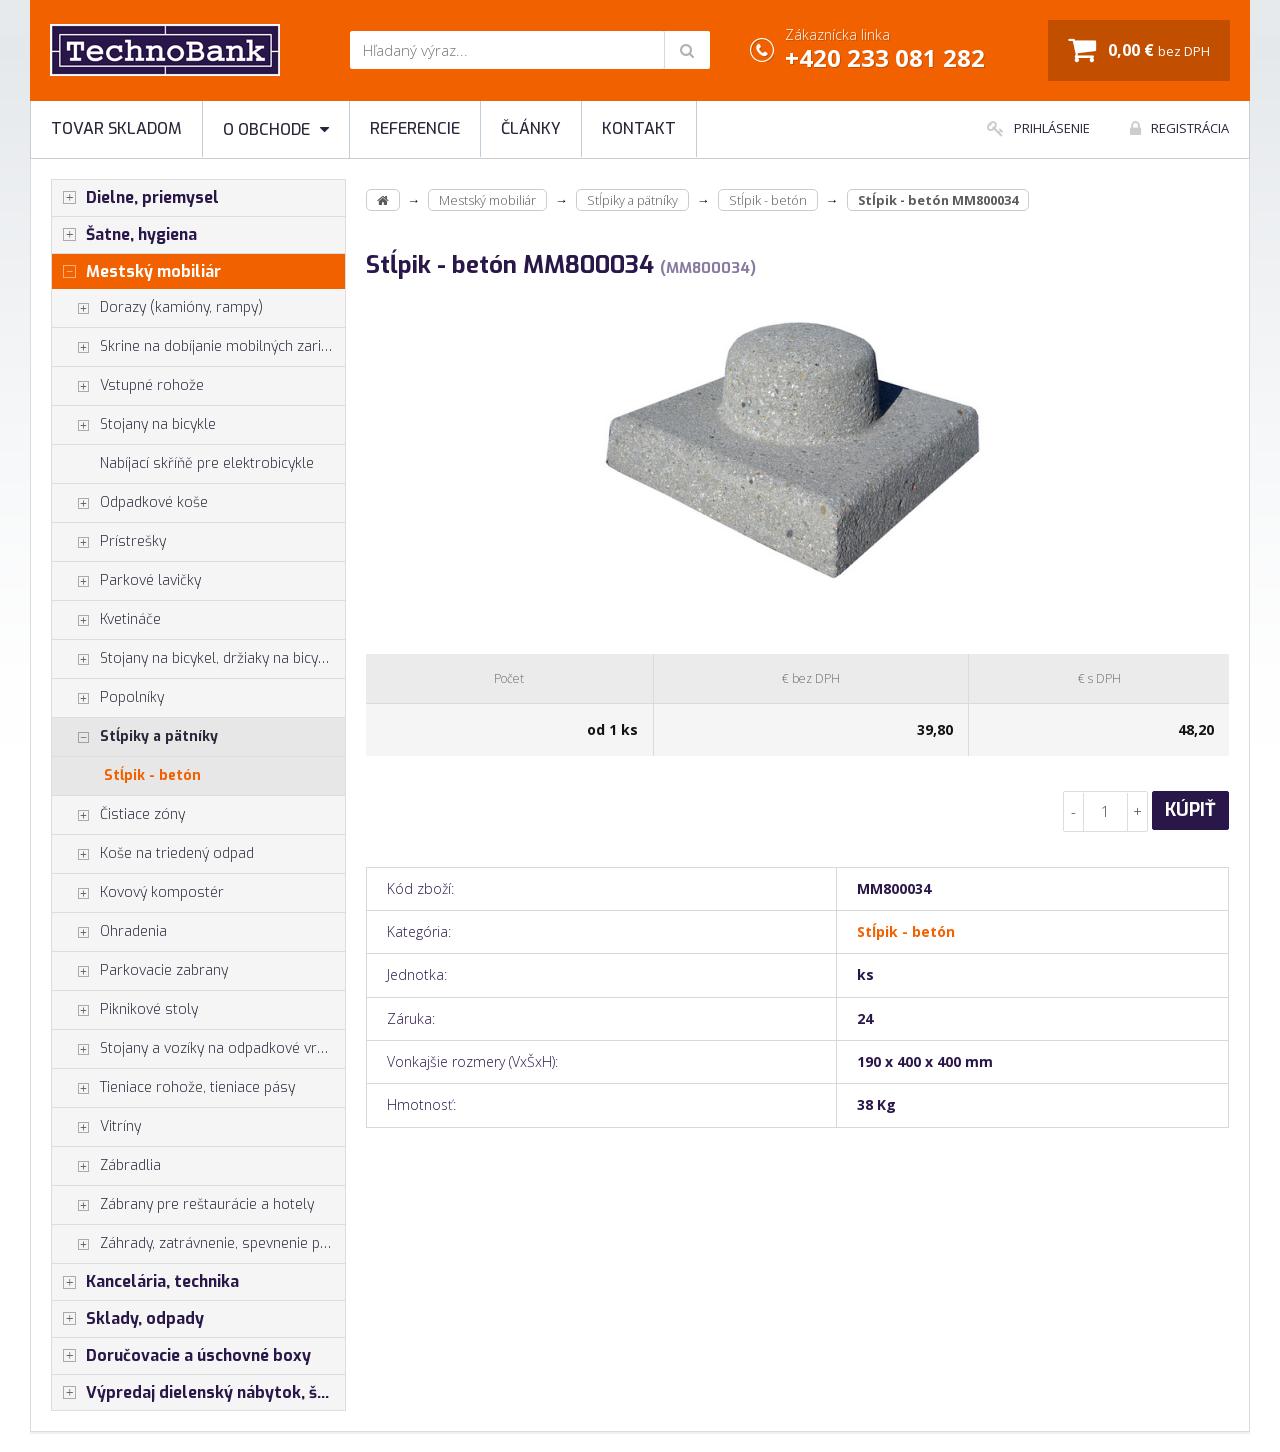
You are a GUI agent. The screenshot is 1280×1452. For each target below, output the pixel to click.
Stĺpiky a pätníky (135, 737)
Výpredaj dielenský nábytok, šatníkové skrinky (198, 1393)
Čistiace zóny (118, 815)
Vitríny (96, 1127)
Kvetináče (106, 620)
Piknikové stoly (125, 1010)
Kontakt (639, 128)
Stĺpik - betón (152, 775)
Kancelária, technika (145, 1282)
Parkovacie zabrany (140, 971)
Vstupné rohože (128, 386)
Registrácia (1179, 128)
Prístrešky (109, 542)
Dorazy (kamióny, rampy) (157, 308)
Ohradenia (109, 932)
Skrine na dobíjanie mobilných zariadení (198, 347)
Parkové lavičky (126, 581)
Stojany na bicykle (134, 425)
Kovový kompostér (138, 893)
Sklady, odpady (128, 1319)
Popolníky (108, 698)
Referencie (415, 128)
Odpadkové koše (130, 503)
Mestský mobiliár (136, 272)
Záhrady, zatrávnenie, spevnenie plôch (198, 1244)
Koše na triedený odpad (153, 854)
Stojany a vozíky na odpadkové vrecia (197, 1049)
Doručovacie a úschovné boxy (181, 1356)
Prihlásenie (1038, 128)
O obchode (276, 129)
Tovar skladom (116, 128)
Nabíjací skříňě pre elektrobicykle (207, 463)
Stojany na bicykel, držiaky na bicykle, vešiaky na (198, 659)
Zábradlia (106, 1166)
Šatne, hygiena (124, 235)
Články (531, 128)
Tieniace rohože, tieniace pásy (173, 1088)
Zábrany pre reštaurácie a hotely (183, 1205)
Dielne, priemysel (135, 198)
